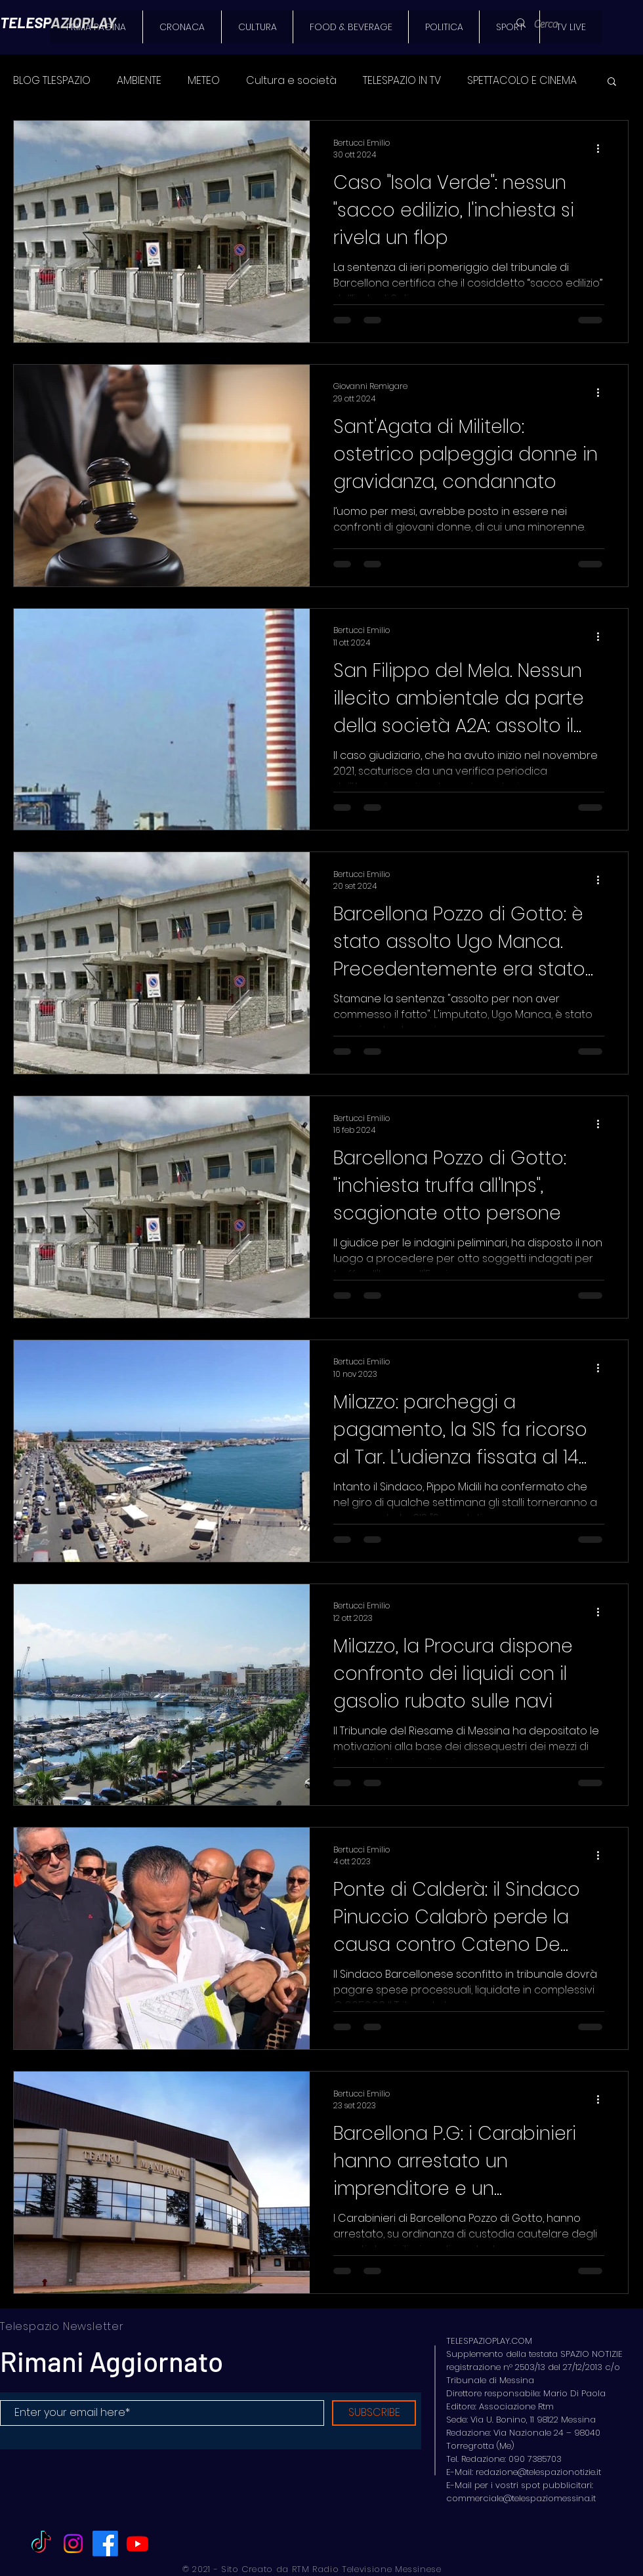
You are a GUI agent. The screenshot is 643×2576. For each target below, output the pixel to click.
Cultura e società (291, 80)
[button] (612, 82)
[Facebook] (105, 2543)
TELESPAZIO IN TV (402, 80)
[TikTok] (41, 2543)
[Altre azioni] (602, 149)
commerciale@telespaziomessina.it (521, 2498)
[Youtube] (137, 2543)
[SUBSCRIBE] (374, 2413)
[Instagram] (73, 2543)
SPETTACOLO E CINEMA (522, 80)
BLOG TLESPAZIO (52, 80)
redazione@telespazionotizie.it (538, 2472)
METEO (204, 80)
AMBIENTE (139, 80)
